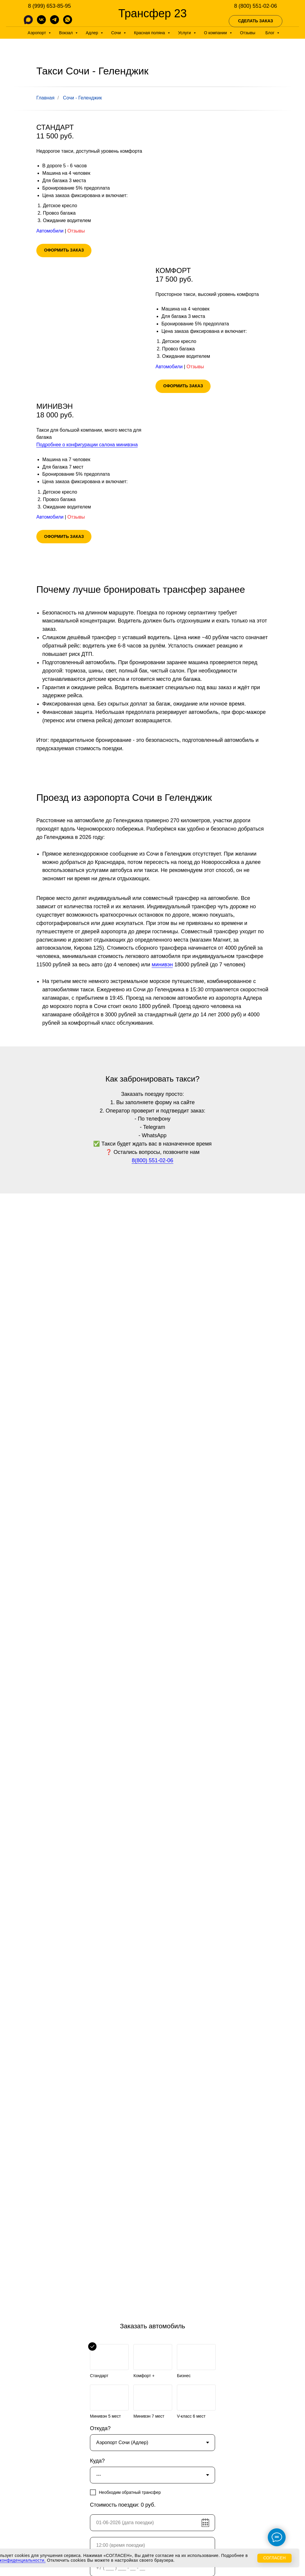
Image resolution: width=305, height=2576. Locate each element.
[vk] (41, 22)
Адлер (92, 32)
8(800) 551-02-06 (152, 1160)
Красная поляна (150, 32)
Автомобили (49, 230)
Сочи (116, 32)
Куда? (97, 2461)
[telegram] (54, 22)
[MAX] (28, 22)
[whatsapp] (67, 22)
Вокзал (66, 32)
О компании (216, 32)
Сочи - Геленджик (82, 97)
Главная (45, 97)
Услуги (185, 32)
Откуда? (100, 2428)
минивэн (162, 965)
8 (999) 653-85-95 (49, 6)
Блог (270, 32)
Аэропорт (37, 32)
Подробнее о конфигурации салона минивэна (87, 444)
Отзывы (247, 32)
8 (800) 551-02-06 (255, 6)
